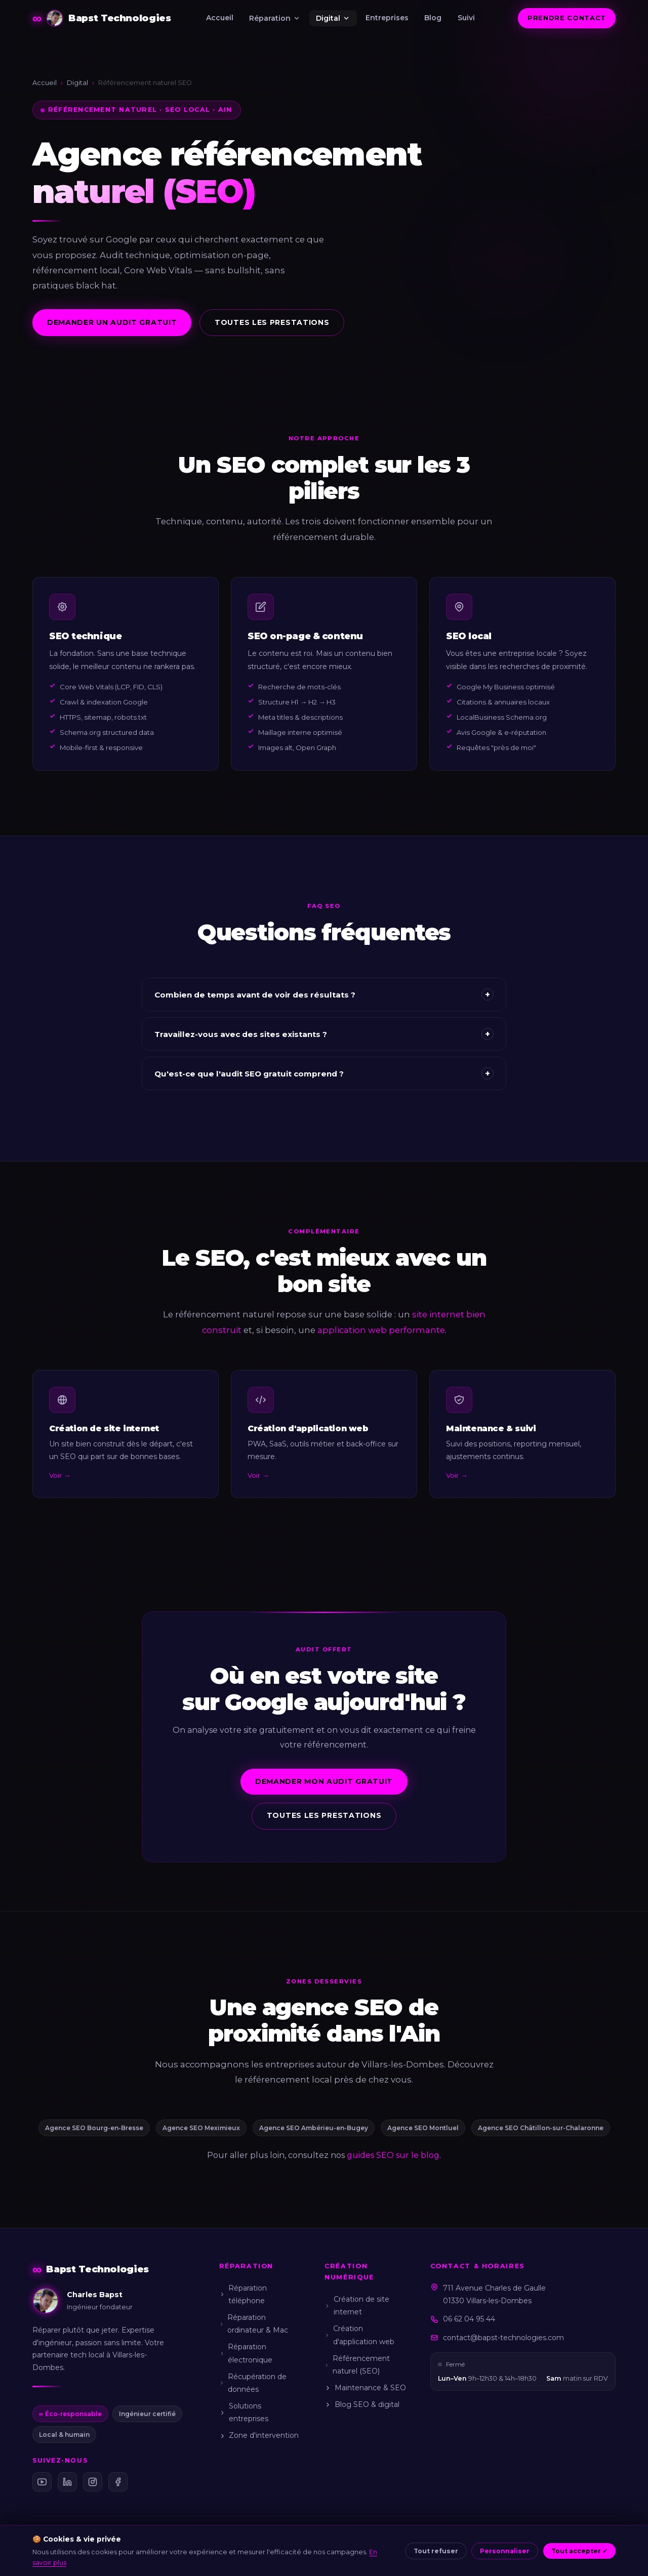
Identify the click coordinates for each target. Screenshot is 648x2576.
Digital (333, 18)
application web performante (381, 1339)
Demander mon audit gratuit (324, 1790)
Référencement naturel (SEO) (357, 2365)
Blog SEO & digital (362, 2404)
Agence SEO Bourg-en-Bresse (94, 2128)
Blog (432, 17)
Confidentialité (288, 2554)
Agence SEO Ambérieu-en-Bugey (313, 2128)
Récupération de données (253, 2383)
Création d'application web (359, 2335)
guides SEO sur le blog (393, 2155)
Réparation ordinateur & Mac (253, 2324)
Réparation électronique (245, 2353)
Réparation (274, 18)
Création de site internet (357, 2305)
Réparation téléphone (243, 2294)
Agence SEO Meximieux (201, 2128)
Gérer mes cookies (416, 2554)
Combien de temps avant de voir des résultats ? (324, 1004)
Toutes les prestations (272, 322)
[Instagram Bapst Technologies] (92, 2481)
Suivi (466, 17)
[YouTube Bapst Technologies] (42, 2481)
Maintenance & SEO (365, 2387)
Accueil (219, 17)
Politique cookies (348, 2554)
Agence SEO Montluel (423, 2128)
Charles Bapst (90, 2554)
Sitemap (470, 2554)
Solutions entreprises (243, 2412)
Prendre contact (567, 18)
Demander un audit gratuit (112, 322)
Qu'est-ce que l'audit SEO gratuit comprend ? (324, 1083)
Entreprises (387, 17)
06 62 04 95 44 (469, 2318)
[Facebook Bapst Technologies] (118, 2481)
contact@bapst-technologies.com (503, 2337)
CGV (226, 2554)
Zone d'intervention (259, 2435)
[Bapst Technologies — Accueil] (101, 18)
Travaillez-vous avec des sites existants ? (324, 1043)
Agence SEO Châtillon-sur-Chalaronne (540, 2128)
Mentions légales (183, 2554)
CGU (248, 2554)
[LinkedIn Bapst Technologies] (67, 2481)
